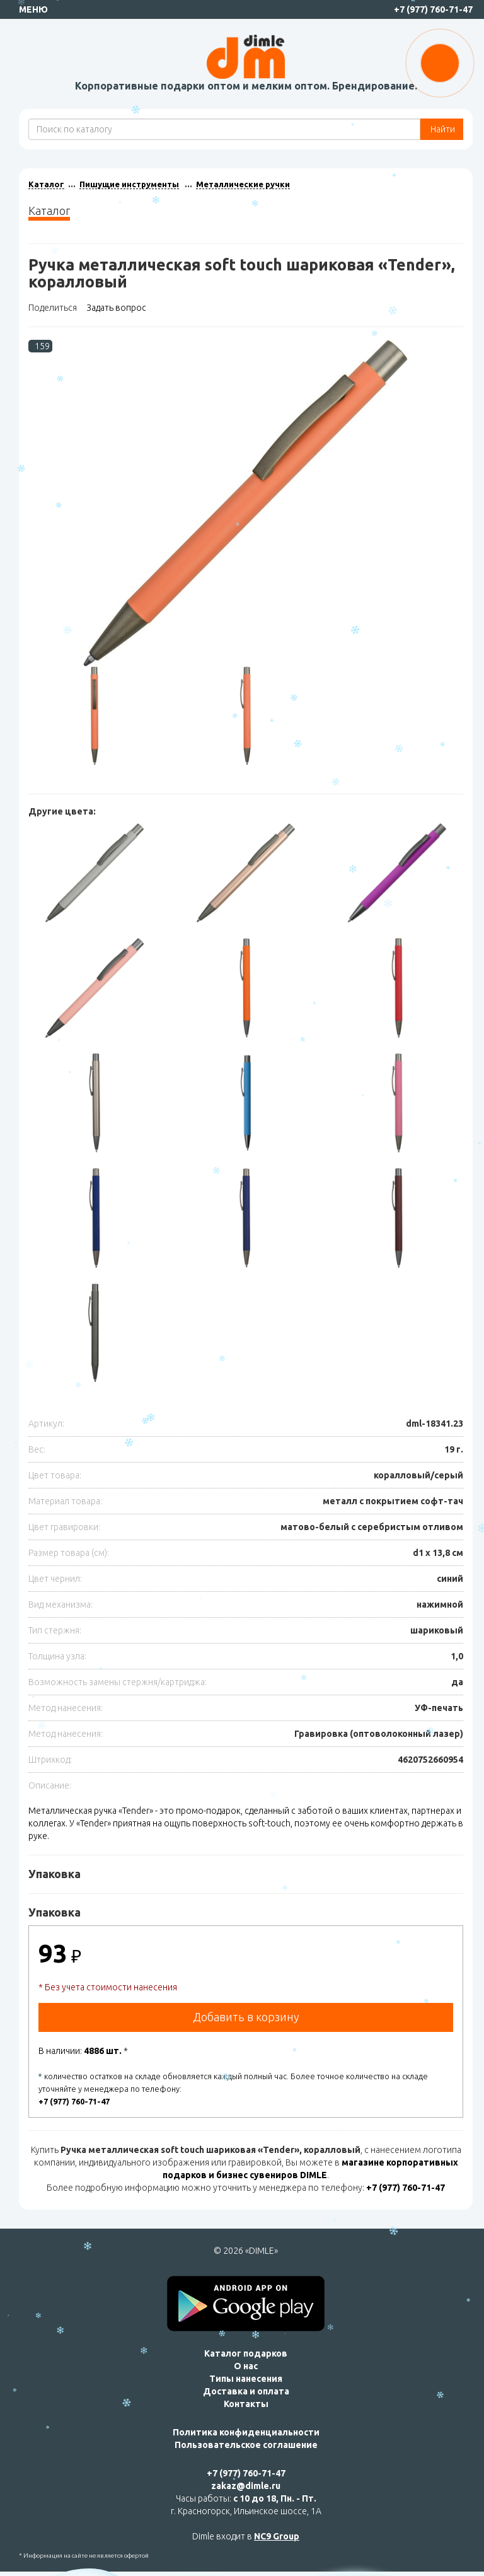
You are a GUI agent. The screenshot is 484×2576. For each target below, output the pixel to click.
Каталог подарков (245, 2353)
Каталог (46, 184)
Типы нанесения (245, 2379)
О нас (246, 2366)
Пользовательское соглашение (246, 2445)
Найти (442, 129)
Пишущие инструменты (129, 184)
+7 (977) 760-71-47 (433, 9)
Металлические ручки (243, 184)
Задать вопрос (116, 308)
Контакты (246, 2404)
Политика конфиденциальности (246, 2432)
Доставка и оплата (246, 2391)
